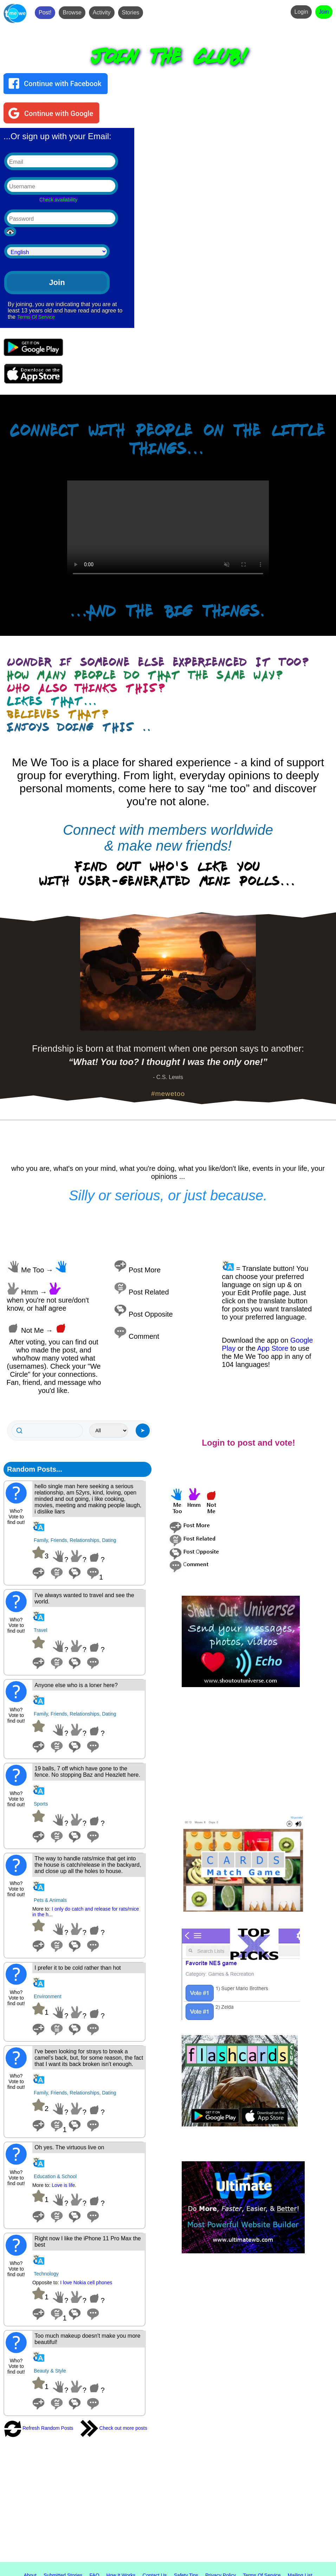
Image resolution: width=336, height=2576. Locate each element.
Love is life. (64, 2185)
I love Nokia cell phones (86, 2282)
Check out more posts (113, 2428)
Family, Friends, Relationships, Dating (75, 1540)
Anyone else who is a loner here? (76, 1685)
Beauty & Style (50, 2371)
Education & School (55, 2176)
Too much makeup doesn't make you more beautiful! (87, 2339)
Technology (46, 2274)
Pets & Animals (50, 1900)
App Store (272, 1348)
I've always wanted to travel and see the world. (84, 1598)
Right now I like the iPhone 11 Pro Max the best (87, 2241)
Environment (48, 1996)
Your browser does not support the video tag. (168, 530)
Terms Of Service (36, 317)
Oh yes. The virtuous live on (69, 2147)
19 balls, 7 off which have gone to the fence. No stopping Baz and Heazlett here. (87, 1771)
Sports (41, 1804)
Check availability (58, 199)
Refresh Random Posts (38, 2428)
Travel (40, 1630)
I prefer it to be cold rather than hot (77, 1968)
